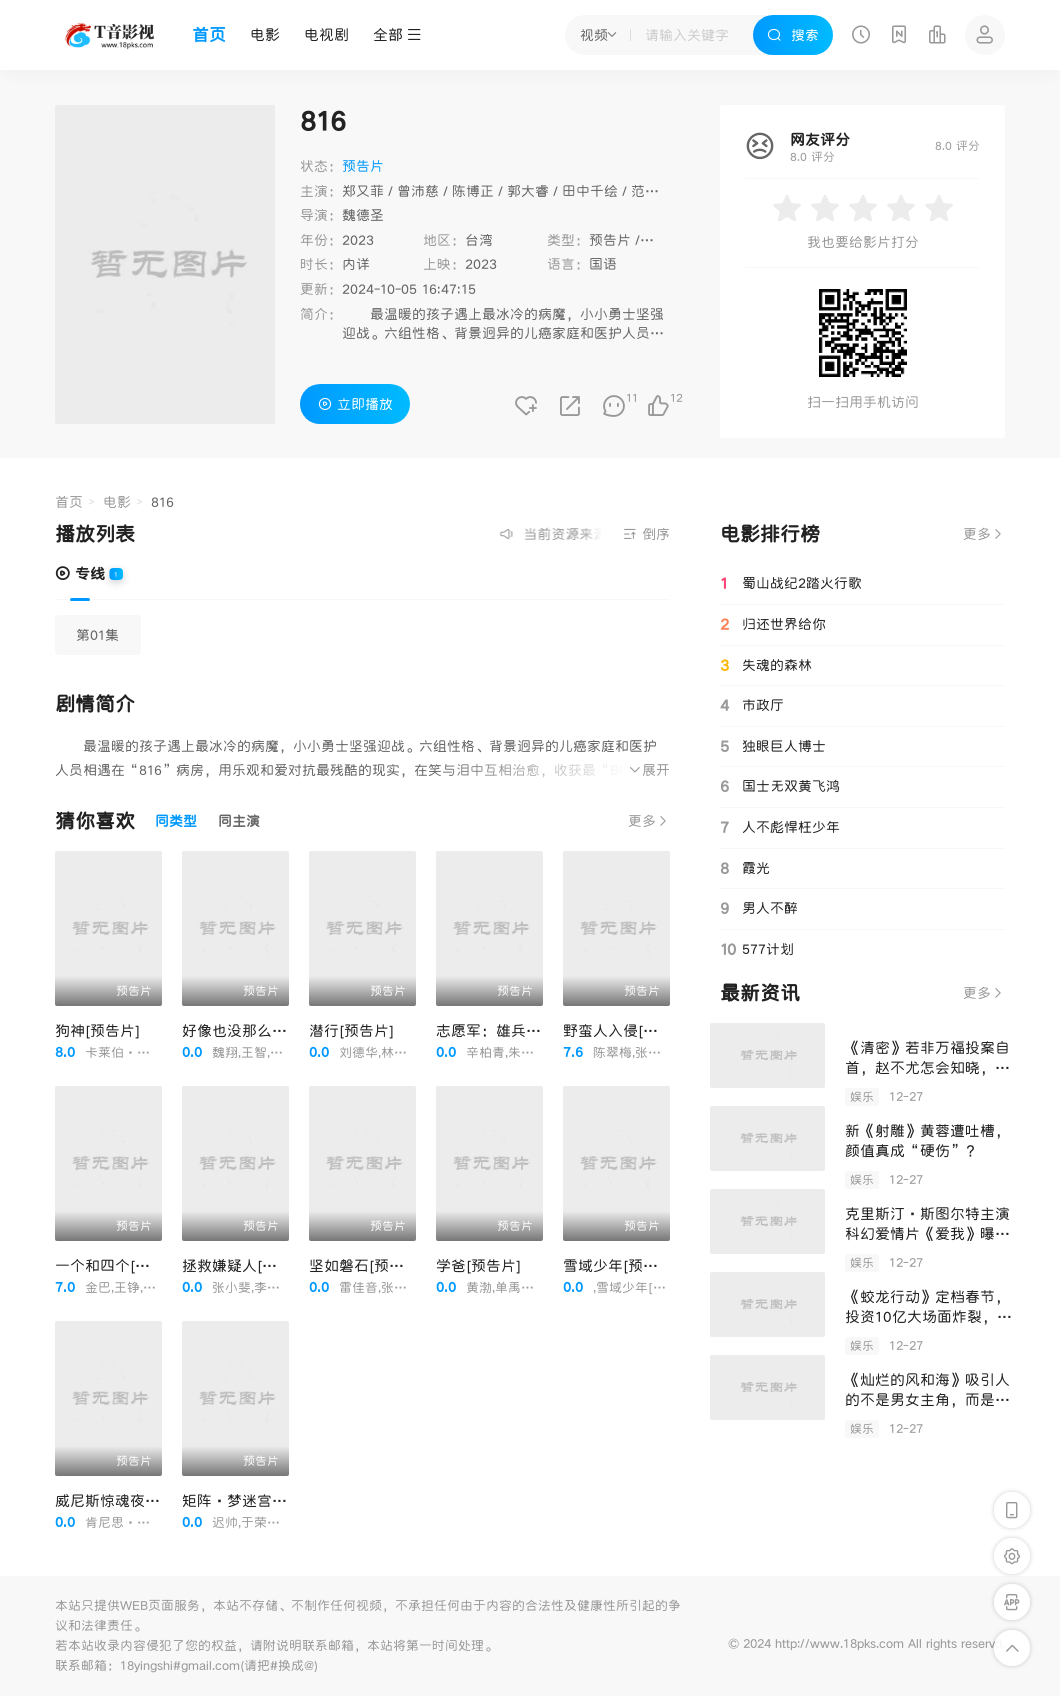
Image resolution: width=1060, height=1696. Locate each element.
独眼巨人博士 (773, 746)
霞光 (745, 868)
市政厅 (752, 705)
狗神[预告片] (97, 1030)
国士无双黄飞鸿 (780, 786)
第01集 (97, 635)
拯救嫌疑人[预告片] (247, 1265)
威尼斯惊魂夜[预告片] (127, 1500)
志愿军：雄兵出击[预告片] (523, 1030)
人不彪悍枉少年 (780, 827)
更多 (649, 821)
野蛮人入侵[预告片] (628, 1030)
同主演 (239, 821)
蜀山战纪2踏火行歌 (791, 584)
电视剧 (326, 34)
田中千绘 (590, 191)
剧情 (658, 240)
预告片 (610, 240)
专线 (80, 573)
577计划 (757, 949)
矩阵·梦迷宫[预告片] (254, 1500)
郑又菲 (363, 191)
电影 (265, 34)
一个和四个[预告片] (120, 1265)
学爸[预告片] (478, 1265)
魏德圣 (363, 215)
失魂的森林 (766, 666)
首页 (209, 35)
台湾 (479, 240)
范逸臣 (652, 191)
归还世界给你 (773, 625)
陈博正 (473, 191)
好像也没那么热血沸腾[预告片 (282, 1030)
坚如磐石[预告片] (366, 1265)
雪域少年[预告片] (620, 1265)
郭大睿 (528, 191)
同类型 (176, 821)
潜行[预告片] (351, 1030)
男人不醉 (759, 908)
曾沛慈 (418, 191)
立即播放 (355, 404)
